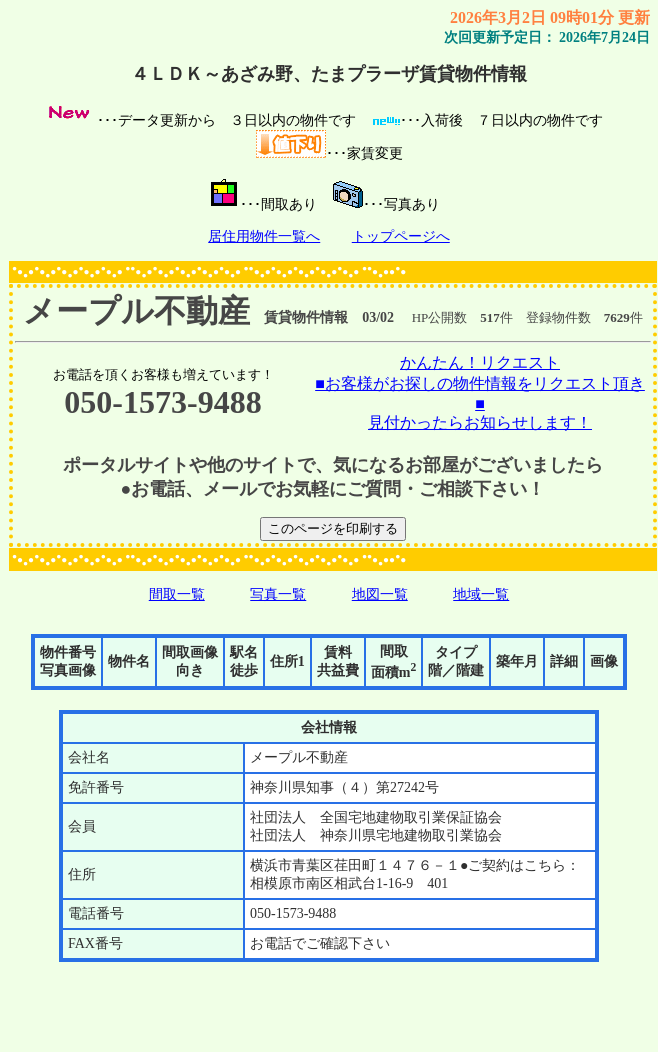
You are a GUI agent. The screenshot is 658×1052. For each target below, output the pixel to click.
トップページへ (401, 236)
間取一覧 (177, 594)
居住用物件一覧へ (264, 236)
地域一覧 (481, 594)
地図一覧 (380, 594)
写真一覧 (278, 594)
